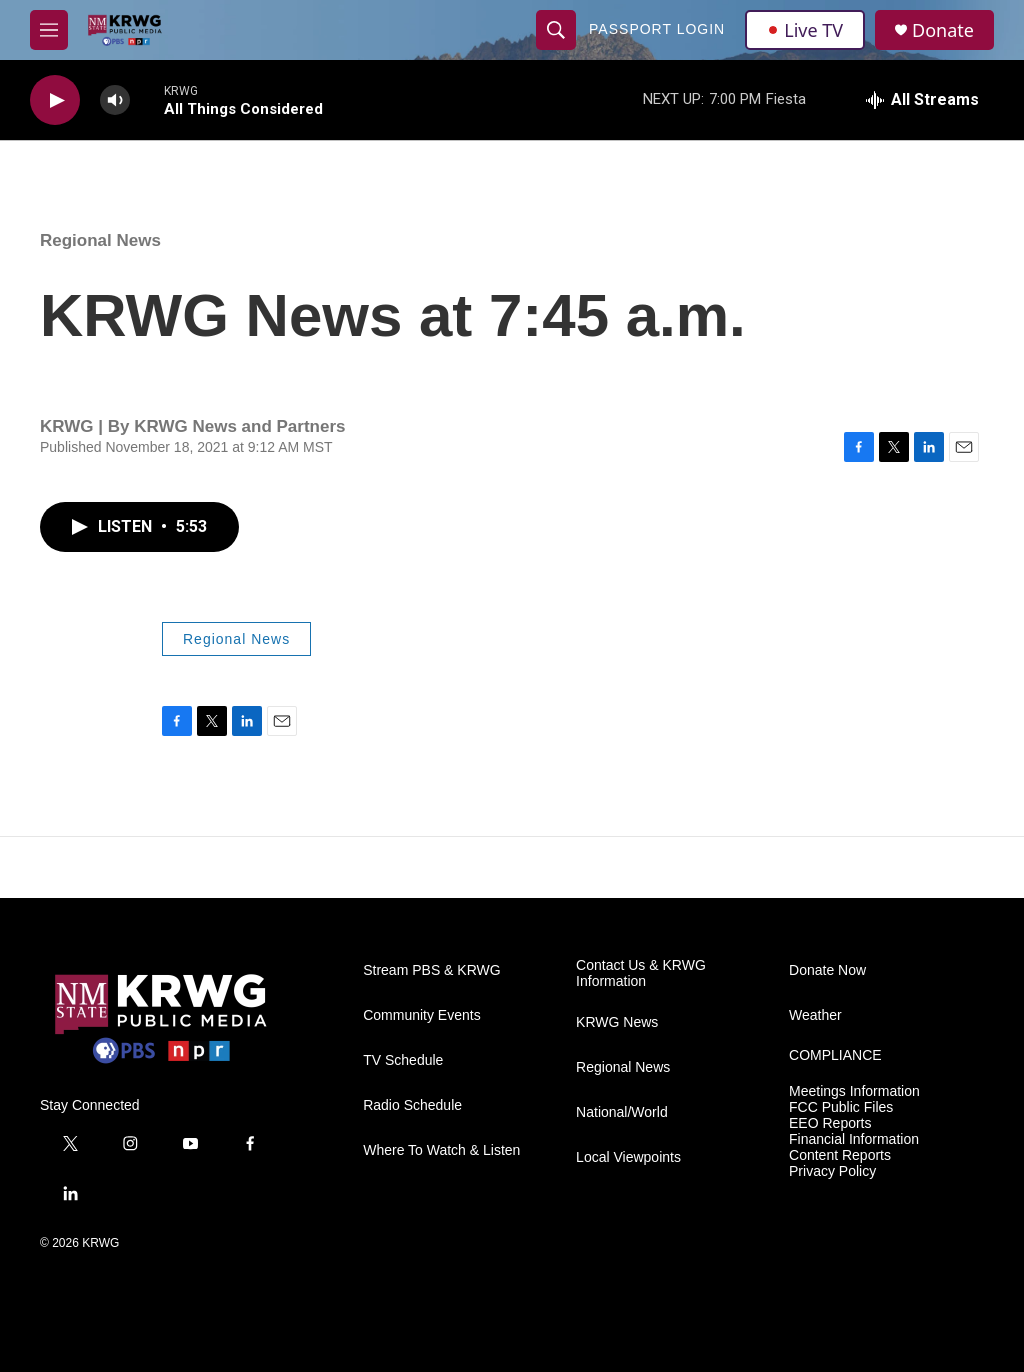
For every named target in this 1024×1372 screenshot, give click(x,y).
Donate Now (827, 970)
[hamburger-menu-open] (49, 30)
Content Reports (840, 1155)
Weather (815, 1015)
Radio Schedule (412, 1105)
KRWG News (617, 1022)
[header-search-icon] (556, 30)
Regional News (100, 240)
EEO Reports (830, 1123)
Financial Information (854, 1139)
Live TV (805, 30)
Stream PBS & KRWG (431, 970)
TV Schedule (403, 1060)
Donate (943, 30)
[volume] (115, 100)
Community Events (421, 1015)
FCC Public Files (841, 1107)
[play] (55, 100)
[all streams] (922, 100)
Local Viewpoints (628, 1157)
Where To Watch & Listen (441, 1150)
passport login (657, 29)
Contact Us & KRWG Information (641, 973)
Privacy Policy (832, 1171)
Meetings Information (854, 1091)
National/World (622, 1112)
